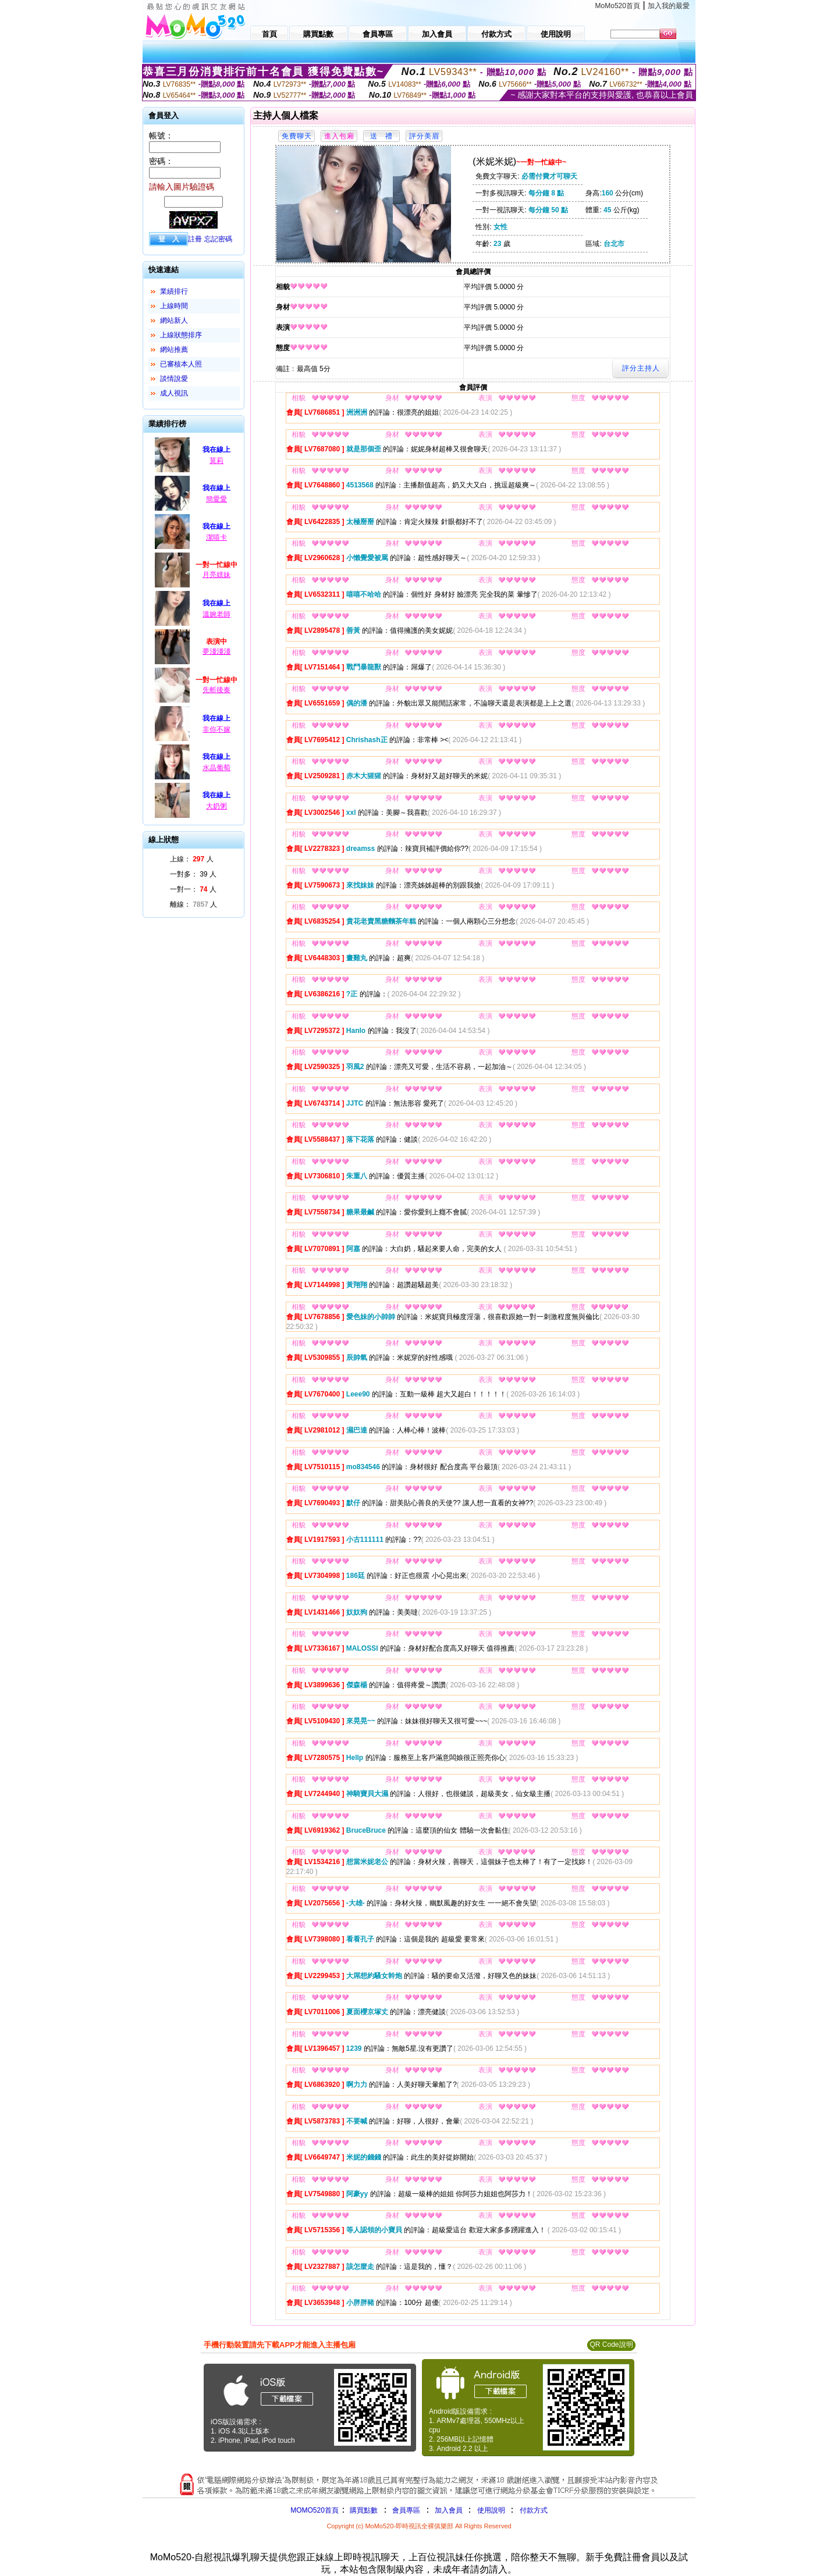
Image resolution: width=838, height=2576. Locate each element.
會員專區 (406, 2510)
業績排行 (174, 291)
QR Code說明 (611, 2344)
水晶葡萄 (216, 768)
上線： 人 (192, 859)
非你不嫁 (216, 729)
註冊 (195, 239)
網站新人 (174, 320)
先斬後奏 (216, 690)
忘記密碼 (218, 239)
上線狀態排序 (181, 335)
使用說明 (491, 2510)
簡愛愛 (216, 499)
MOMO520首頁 (314, 2510)
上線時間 (174, 306)
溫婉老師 (216, 614)
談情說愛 (174, 379)
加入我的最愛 (669, 6)
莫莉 (216, 461)
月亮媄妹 (216, 575)
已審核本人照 (181, 364)
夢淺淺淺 (216, 651)
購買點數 (363, 2510)
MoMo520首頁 (617, 6)
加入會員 (449, 2510)
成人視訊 (174, 393)
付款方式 (534, 2510)
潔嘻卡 (216, 537)
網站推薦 (174, 349)
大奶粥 (216, 806)
